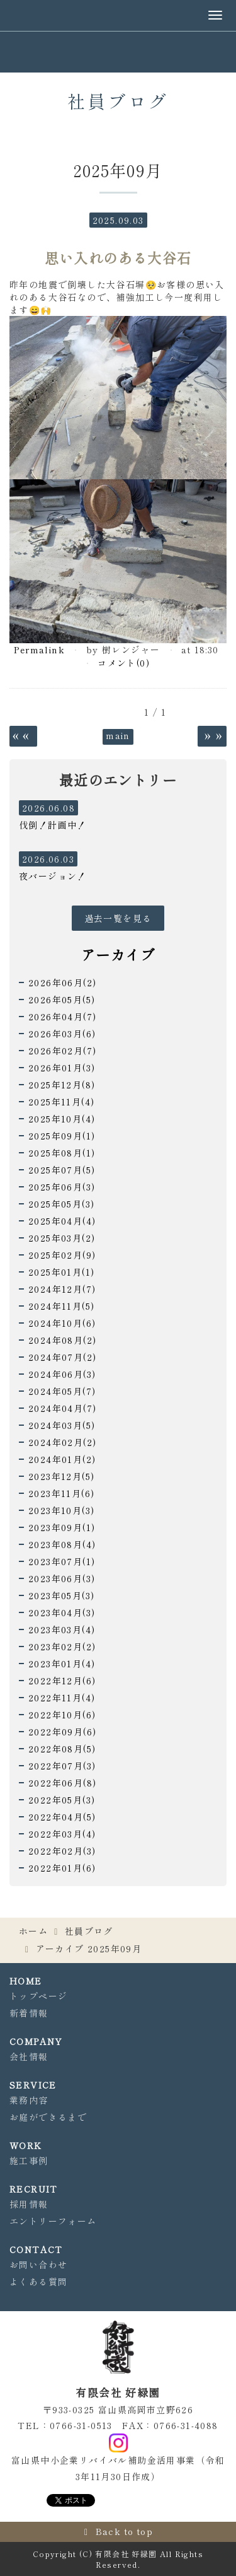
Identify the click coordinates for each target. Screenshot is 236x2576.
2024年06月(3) (62, 1374)
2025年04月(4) (62, 1221)
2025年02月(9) (62, 1255)
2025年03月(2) (61, 1238)
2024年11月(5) (61, 1306)
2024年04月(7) (62, 1408)
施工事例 (28, 2160)
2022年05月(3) (61, 1799)
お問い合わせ (38, 2264)
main (118, 735)
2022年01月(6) (62, 1868)
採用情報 (28, 2204)
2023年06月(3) (61, 1578)
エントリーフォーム (53, 2221)
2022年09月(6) (62, 1731)
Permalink (39, 649)
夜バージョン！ (53, 876)
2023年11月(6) (61, 1493)
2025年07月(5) (61, 1169)
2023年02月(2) (62, 1646)
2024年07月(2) (62, 1357)
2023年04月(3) (61, 1612)
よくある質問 (38, 2281)
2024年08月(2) (62, 1340)
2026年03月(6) (62, 1033)
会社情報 (28, 2056)
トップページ (38, 1996)
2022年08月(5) (62, 1748)
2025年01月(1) (61, 1272)
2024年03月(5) (61, 1425)
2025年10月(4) (61, 1118)
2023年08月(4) (62, 1544)
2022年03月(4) (62, 1833)
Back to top (124, 2531)
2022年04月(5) (62, 1816)
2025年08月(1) (61, 1152)
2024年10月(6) (62, 1323)
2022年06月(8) (62, 1782)
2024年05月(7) (62, 1391)
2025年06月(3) (61, 1186)
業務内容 (28, 2100)
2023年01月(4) (61, 1663)
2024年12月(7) (62, 1289)
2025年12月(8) (61, 1084)
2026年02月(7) (62, 1050)
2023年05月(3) (61, 1595)
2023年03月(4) (61, 1629)
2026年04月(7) (62, 1016)
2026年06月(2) (62, 982)
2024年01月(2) (62, 1459)
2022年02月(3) (62, 1851)
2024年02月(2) (62, 1442)
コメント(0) (124, 662)
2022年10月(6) (62, 1714)
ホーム (33, 1931)
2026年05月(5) (61, 999)
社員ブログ (89, 1931)
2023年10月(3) (61, 1510)
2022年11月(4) (61, 1697)
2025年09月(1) (61, 1135)
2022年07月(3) (62, 1765)
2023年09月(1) (61, 1527)
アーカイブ (118, 954)
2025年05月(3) (61, 1204)
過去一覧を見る (118, 918)
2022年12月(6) (62, 1680)
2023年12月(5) (61, 1476)
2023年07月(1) (61, 1561)
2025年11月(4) (61, 1101)
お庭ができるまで (48, 2117)
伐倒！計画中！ (53, 825)
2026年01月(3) (61, 1067)
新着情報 (28, 2013)
